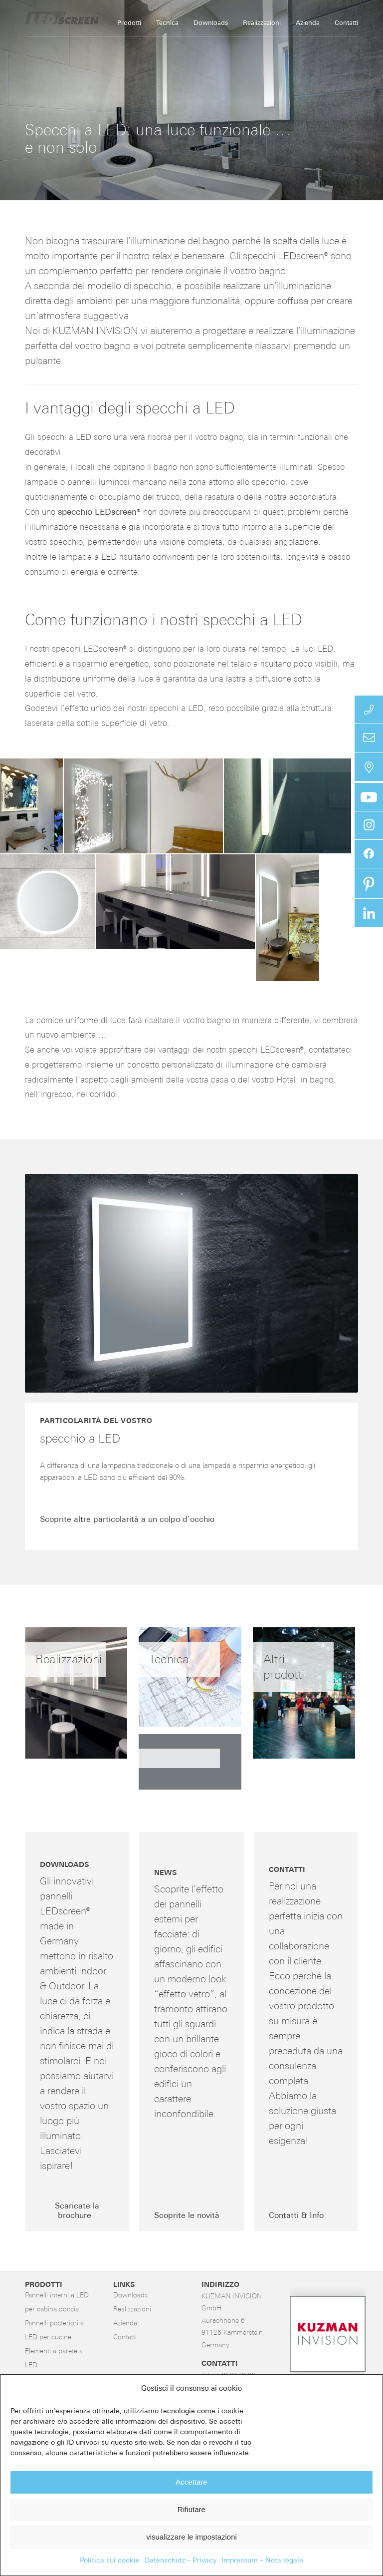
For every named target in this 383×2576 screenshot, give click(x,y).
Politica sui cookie (110, 2561)
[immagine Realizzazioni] (82, 1696)
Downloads (130, 2295)
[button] (31, 805)
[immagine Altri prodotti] (310, 1697)
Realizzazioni (132, 2309)
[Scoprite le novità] (189, 2216)
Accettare (191, 2482)
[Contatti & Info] (299, 2216)
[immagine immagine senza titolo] (195, 1766)
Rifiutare (191, 2509)
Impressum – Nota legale (262, 2561)
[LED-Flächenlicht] (100, 18)
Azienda (125, 2323)
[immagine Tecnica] (195, 1680)
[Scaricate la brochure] (77, 2211)
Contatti (125, 2337)
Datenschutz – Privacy (180, 2561)
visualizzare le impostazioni (191, 2537)
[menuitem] (129, 23)
